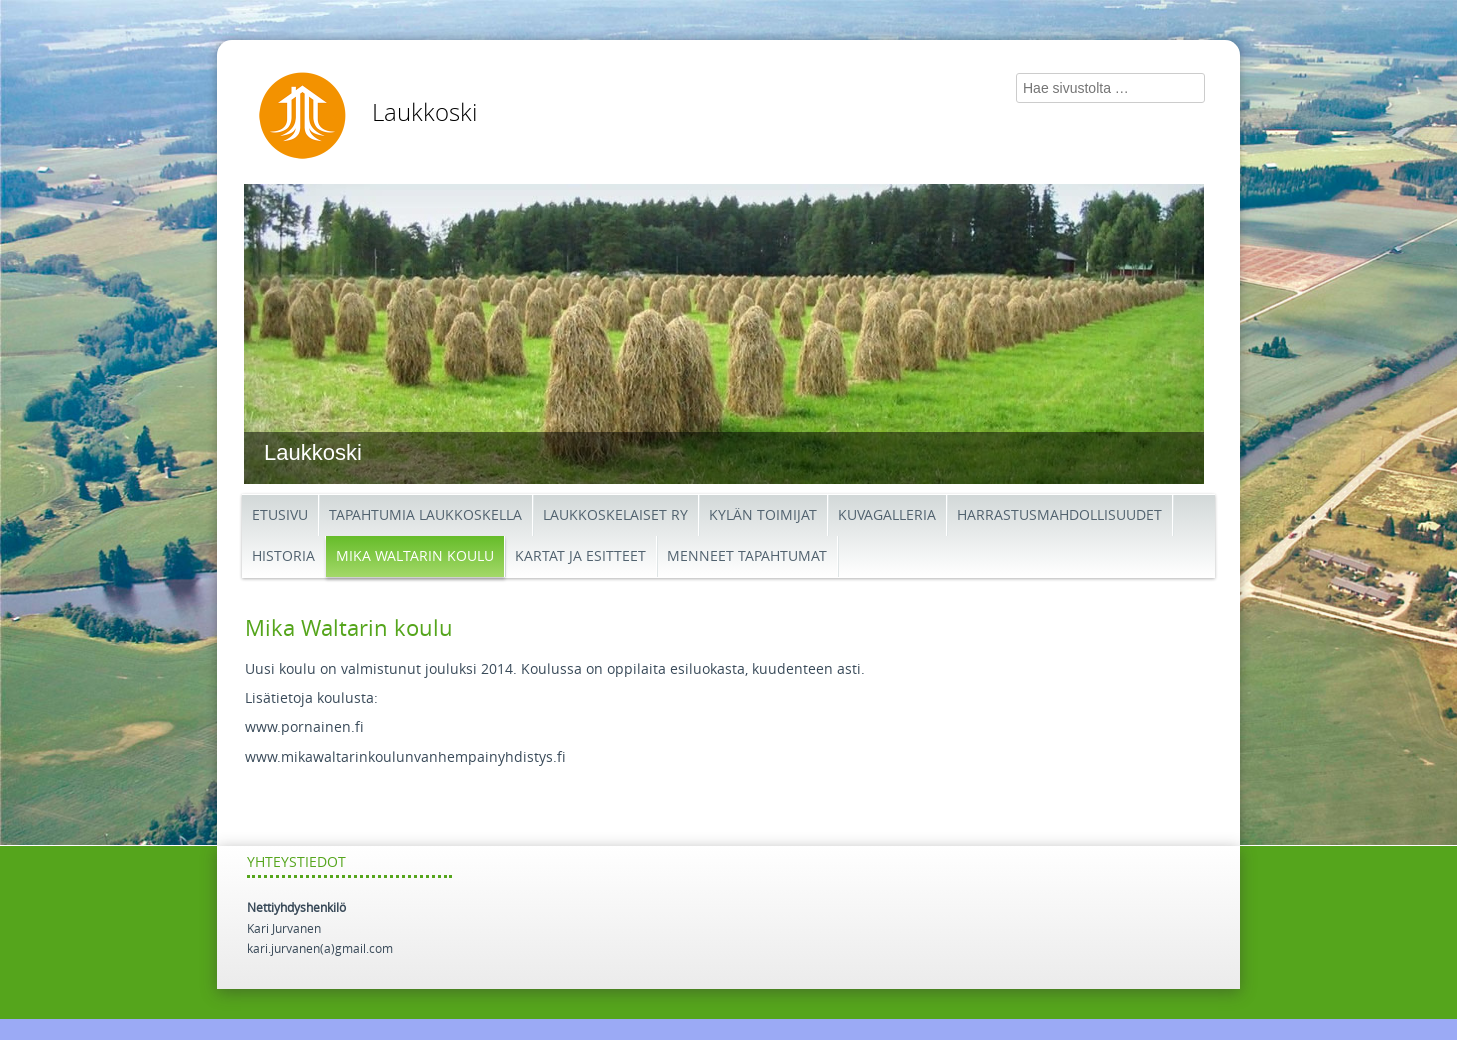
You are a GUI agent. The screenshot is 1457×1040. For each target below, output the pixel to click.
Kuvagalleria (887, 515)
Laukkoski (424, 113)
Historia (283, 556)
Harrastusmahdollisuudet (1059, 515)
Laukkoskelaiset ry (615, 515)
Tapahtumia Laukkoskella (425, 515)
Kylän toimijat (763, 515)
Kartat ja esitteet (580, 556)
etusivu (280, 515)
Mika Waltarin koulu (415, 556)
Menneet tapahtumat (747, 556)
